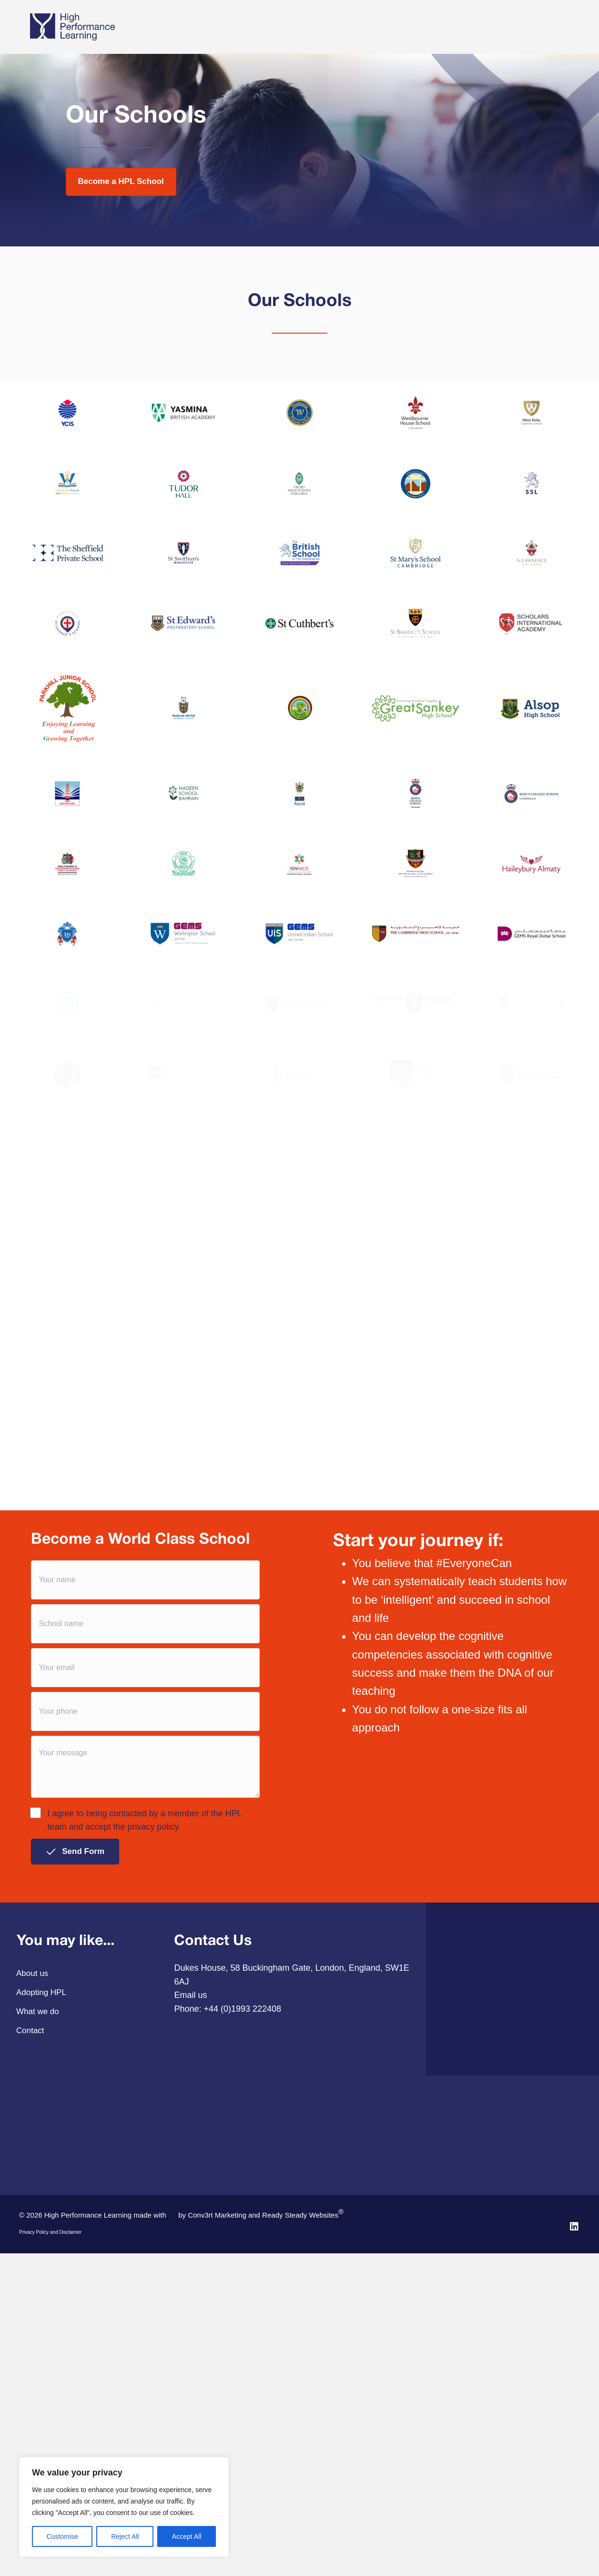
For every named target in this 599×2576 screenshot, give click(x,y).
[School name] (145, 1865)
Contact (173, 50)
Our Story (331, 25)
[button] (75, 2093)
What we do (171, 25)
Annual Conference (515, 25)
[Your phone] (145, 1953)
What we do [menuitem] (37, 2253)
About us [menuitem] (32, 2215)
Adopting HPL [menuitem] (41, 2234)
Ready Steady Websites (303, 2455)
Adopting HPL (227, 25)
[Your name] (145, 1821)
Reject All (125, 2536)
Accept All (186, 2536)
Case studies (389, 25)
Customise (62, 2536)
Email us (190, 2236)
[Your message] (145, 2008)
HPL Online (449, 25)
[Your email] (145, 1909)
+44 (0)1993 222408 (242, 2250)
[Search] (562, 37)
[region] (124, 2507)
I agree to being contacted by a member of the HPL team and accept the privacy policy (136, 2061)
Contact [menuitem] (30, 2272)
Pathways (287, 25)
